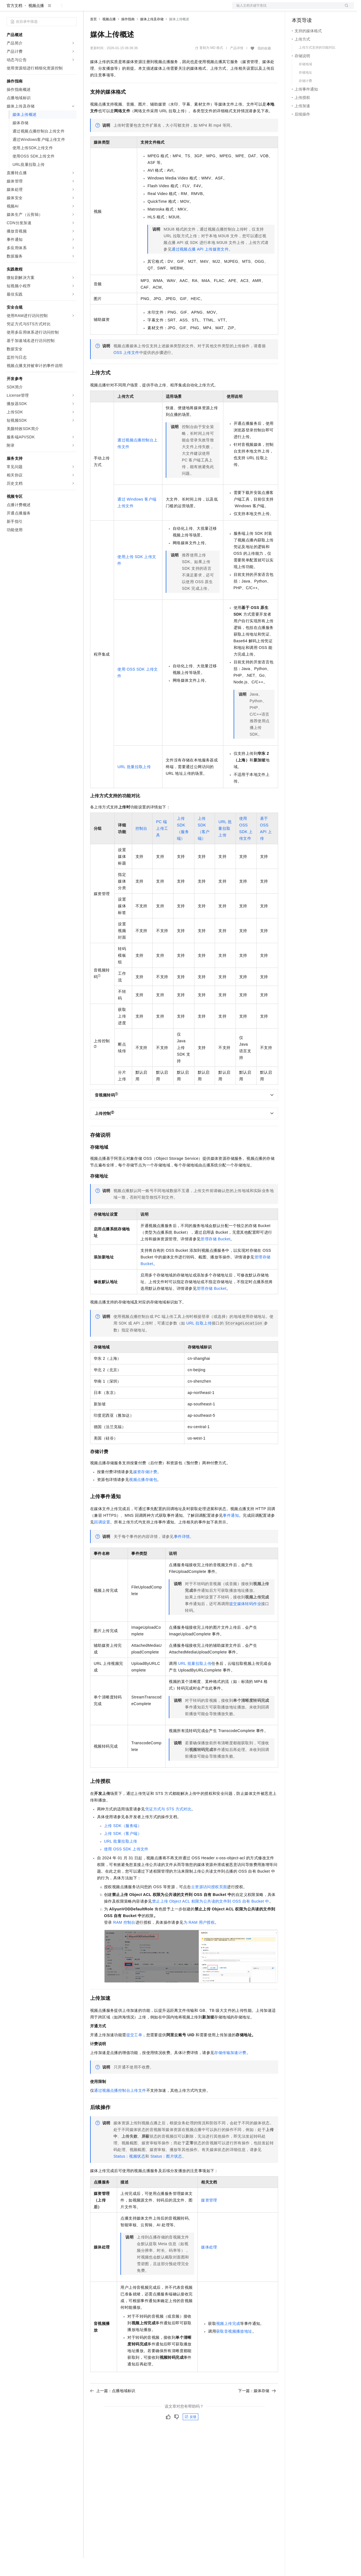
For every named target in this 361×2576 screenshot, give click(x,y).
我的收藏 (264, 66)
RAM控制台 (124, 1940)
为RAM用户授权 (199, 1940)
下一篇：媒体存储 (257, 2408)
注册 (324, 9)
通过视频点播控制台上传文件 (120, 2108)
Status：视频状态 (129, 2174)
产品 (72, 9)
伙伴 (151, 9)
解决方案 (89, 9)
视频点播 (36, 23)
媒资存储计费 (145, 1489)
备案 (298, 9)
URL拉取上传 (199, 1341)
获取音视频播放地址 (234, 2349)
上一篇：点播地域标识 (112, 2408)
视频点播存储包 (143, 1497)
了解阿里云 (183, 9)
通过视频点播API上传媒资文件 (200, 267)
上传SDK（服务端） (123, 1843)
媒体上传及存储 (152, 37)
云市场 (135, 9)
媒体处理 (209, 2265)
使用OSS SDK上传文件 (126, 1867)
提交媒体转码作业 (245, 1621)
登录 (345, 9)
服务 (164, 9)
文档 (286, 9)
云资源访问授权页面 (209, 1904)
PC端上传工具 (162, 846)
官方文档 (14, 23)
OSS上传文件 (126, 370)
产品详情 (236, 66)
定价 (120, 9)
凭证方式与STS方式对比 (168, 1827)
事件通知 (231, 1533)
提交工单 (134, 2052)
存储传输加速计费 (230, 2070)
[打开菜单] (9, 9)
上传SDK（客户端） (123, 1851)
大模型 (57, 9)
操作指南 (128, 37)
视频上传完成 (228, 2341)
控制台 (311, 9)
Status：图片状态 (166, 2174)
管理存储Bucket (215, 1257)
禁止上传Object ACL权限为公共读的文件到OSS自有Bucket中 (210, 1919)
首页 (93, 37)
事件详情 (182, 1554)
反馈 (190, 2435)
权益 (107, 9)
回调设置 (102, 1540)
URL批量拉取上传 (134, 784)
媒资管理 (209, 2218)
